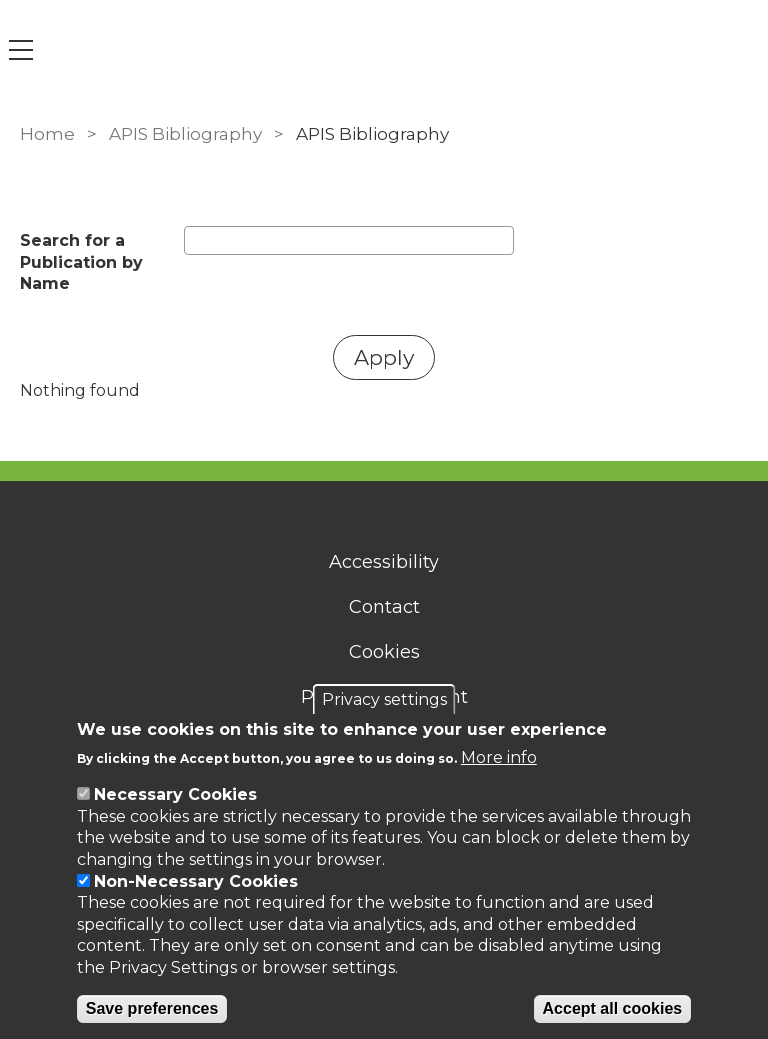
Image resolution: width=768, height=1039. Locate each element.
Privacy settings (384, 699)
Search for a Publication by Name (81, 262)
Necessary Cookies (175, 794)
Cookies (384, 652)
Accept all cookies (613, 1008)
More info (499, 757)
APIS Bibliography (185, 134)
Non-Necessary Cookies (196, 881)
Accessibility (384, 562)
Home (47, 134)
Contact (384, 607)
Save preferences (152, 1008)
